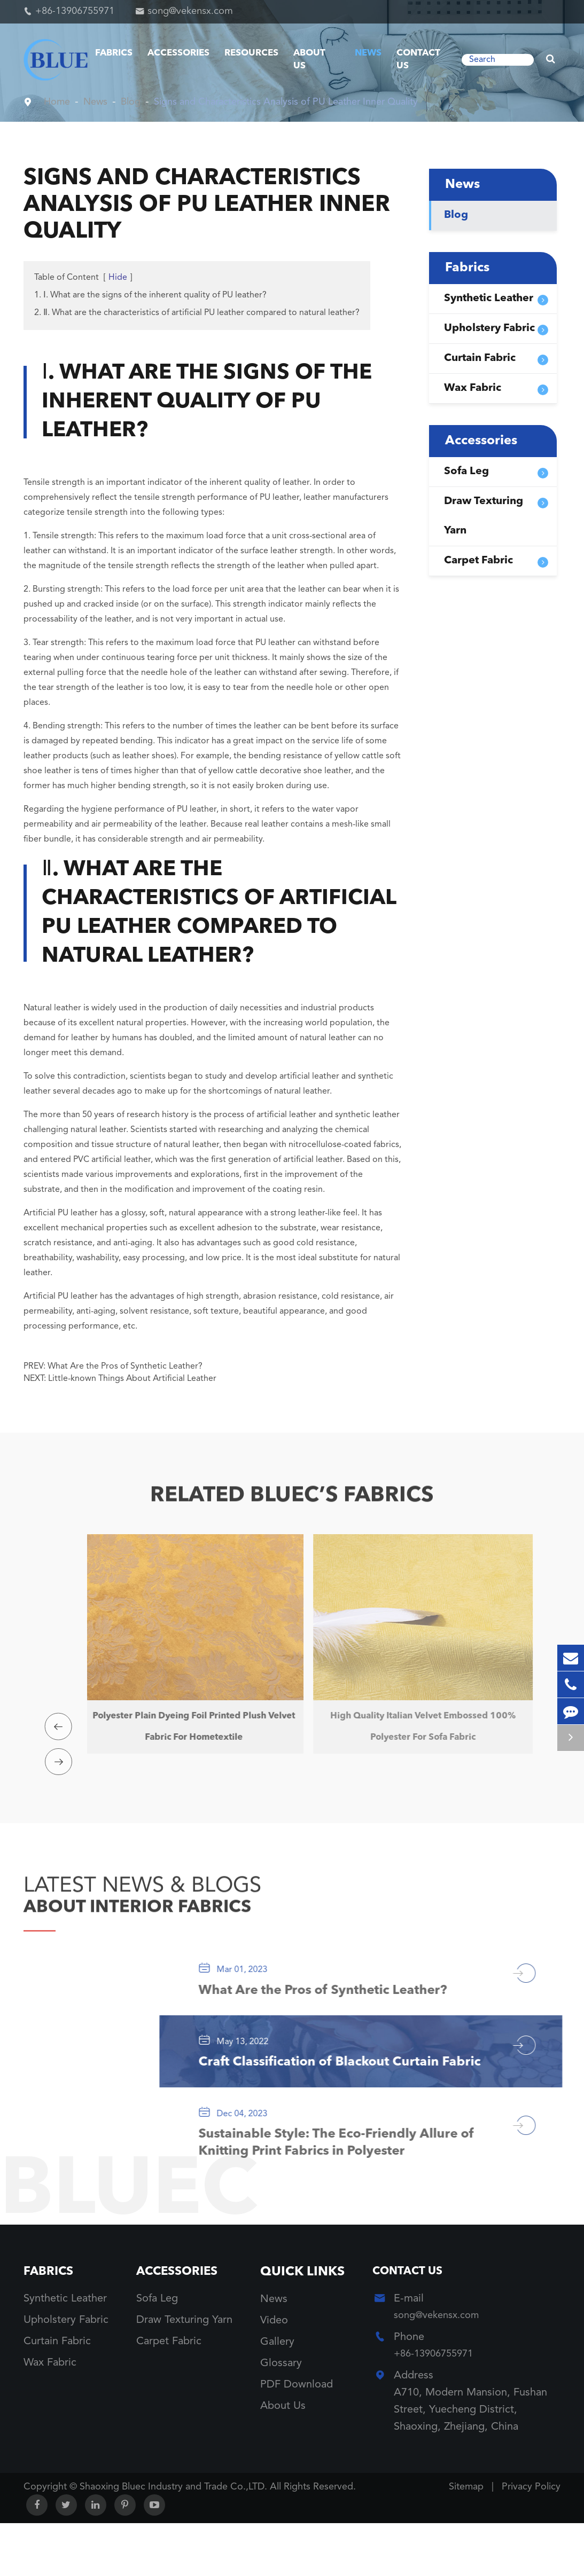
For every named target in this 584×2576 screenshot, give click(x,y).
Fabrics (114, 53)
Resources (251, 53)
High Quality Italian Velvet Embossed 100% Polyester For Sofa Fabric (417, 1726)
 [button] (60, 1716)
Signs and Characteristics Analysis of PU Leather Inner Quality (310, 102)
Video (274, 2371)
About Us (309, 59)
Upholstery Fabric (489, 328)
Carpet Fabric (478, 560)
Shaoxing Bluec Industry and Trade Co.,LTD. (175, 2540)
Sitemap (466, 2540)
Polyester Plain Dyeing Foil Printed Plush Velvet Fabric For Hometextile (187, 1726)
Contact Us (418, 59)
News (368, 53)
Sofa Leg (466, 471)
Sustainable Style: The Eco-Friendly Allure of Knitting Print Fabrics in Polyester (337, 2190)
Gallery (277, 2392)
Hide (117, 277)
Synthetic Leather (488, 298)
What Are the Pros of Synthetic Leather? (125, 1366)
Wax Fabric (472, 388)
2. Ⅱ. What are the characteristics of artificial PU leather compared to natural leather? (197, 313)
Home (58, 102)
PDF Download (296, 2435)
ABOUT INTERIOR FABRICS (163, 1904)
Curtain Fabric (480, 358)
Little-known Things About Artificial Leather (132, 1379)
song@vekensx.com (190, 11)
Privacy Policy (531, 2540)
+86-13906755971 (74, 11)
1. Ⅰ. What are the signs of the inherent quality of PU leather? (150, 295)
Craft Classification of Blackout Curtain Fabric (348, 2089)
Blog (138, 102)
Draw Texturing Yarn (483, 516)
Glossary (281, 2414)
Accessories (178, 53)
